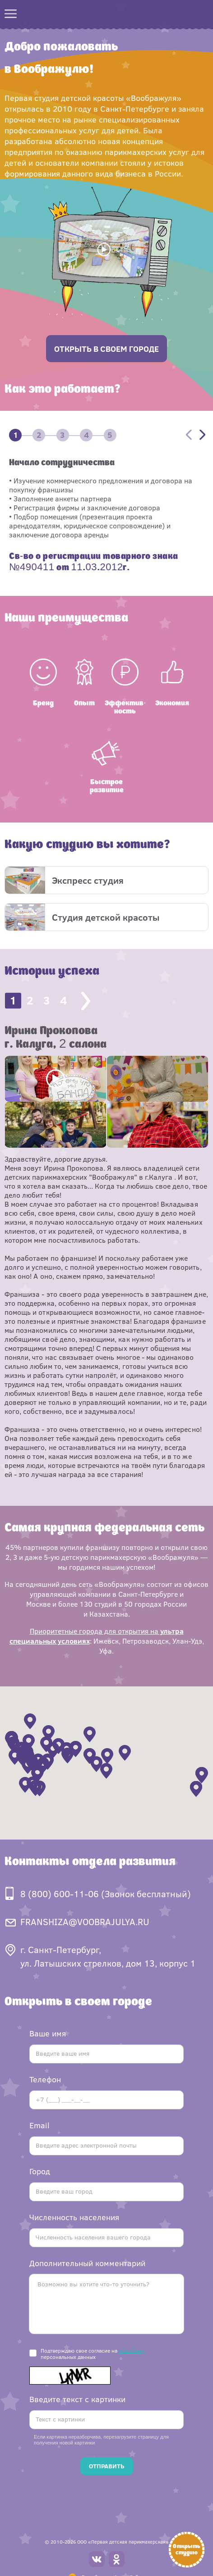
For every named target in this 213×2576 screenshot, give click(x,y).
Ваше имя (47, 2033)
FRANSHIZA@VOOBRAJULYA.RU (84, 1921)
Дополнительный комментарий (87, 2262)
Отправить (107, 2466)
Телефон (45, 2079)
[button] (96, 1764)
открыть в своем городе (106, 348)
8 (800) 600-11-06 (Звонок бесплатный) (105, 1893)
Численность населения (74, 2217)
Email (39, 2125)
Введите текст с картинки (77, 2398)
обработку (132, 2350)
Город (39, 2171)
